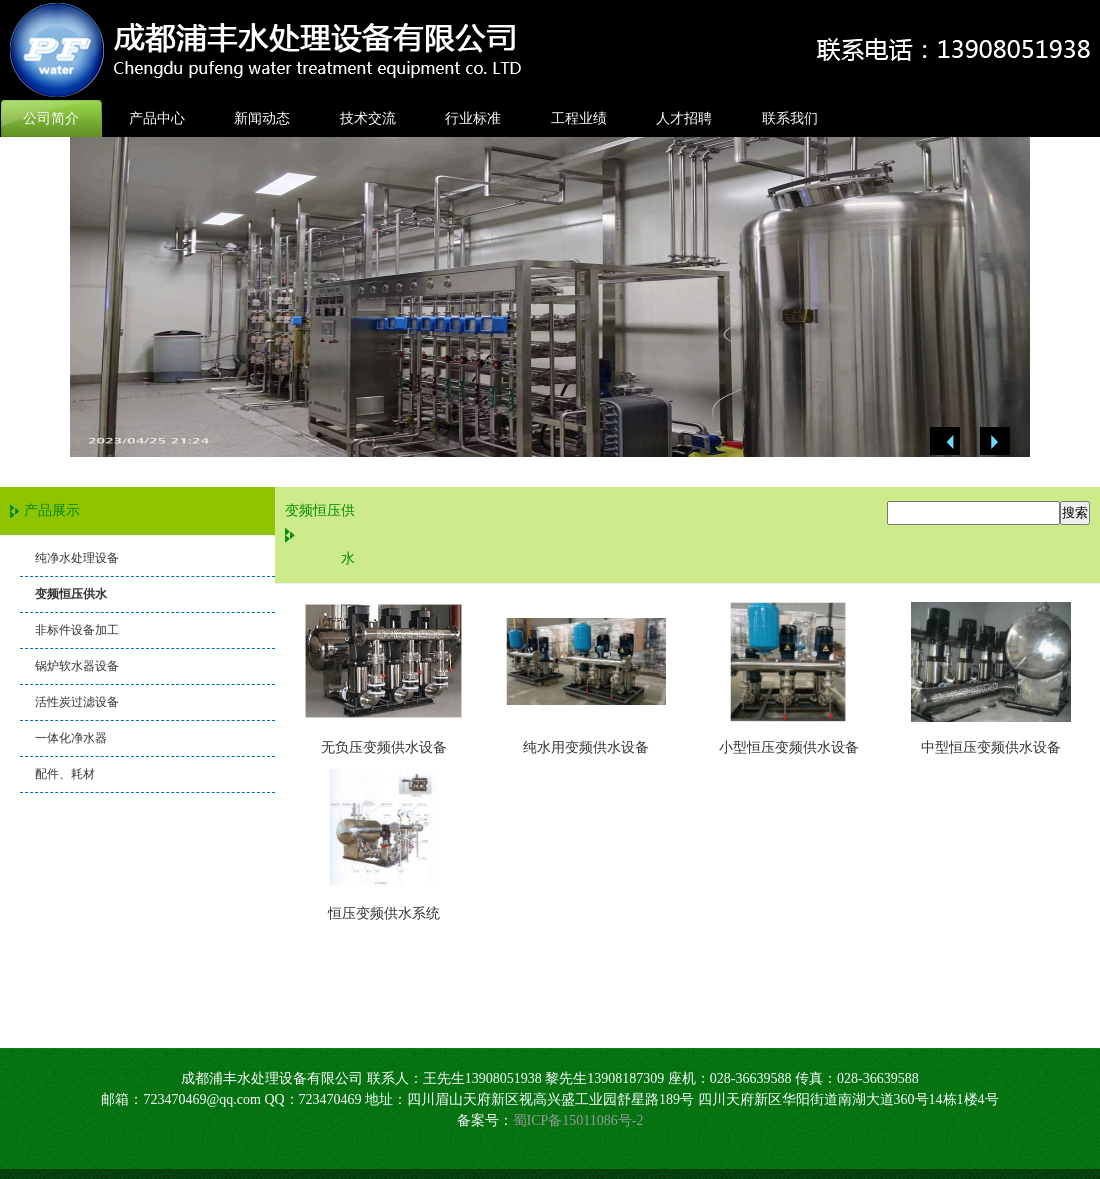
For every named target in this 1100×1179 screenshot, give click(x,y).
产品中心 (157, 118)
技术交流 (368, 118)
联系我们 (790, 118)
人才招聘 (684, 118)
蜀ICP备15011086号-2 (578, 1120)
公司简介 (51, 118)
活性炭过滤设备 (77, 702)
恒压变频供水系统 (384, 913)
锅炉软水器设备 (77, 666)
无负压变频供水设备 (384, 747)
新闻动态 (262, 118)
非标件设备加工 (77, 630)
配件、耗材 (65, 774)
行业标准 (473, 118)
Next (995, 441)
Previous (945, 441)
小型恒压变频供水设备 (789, 747)
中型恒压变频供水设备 (991, 747)
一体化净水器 (71, 738)
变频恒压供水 (71, 594)
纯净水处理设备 (77, 558)
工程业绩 (579, 118)
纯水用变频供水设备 (586, 747)
